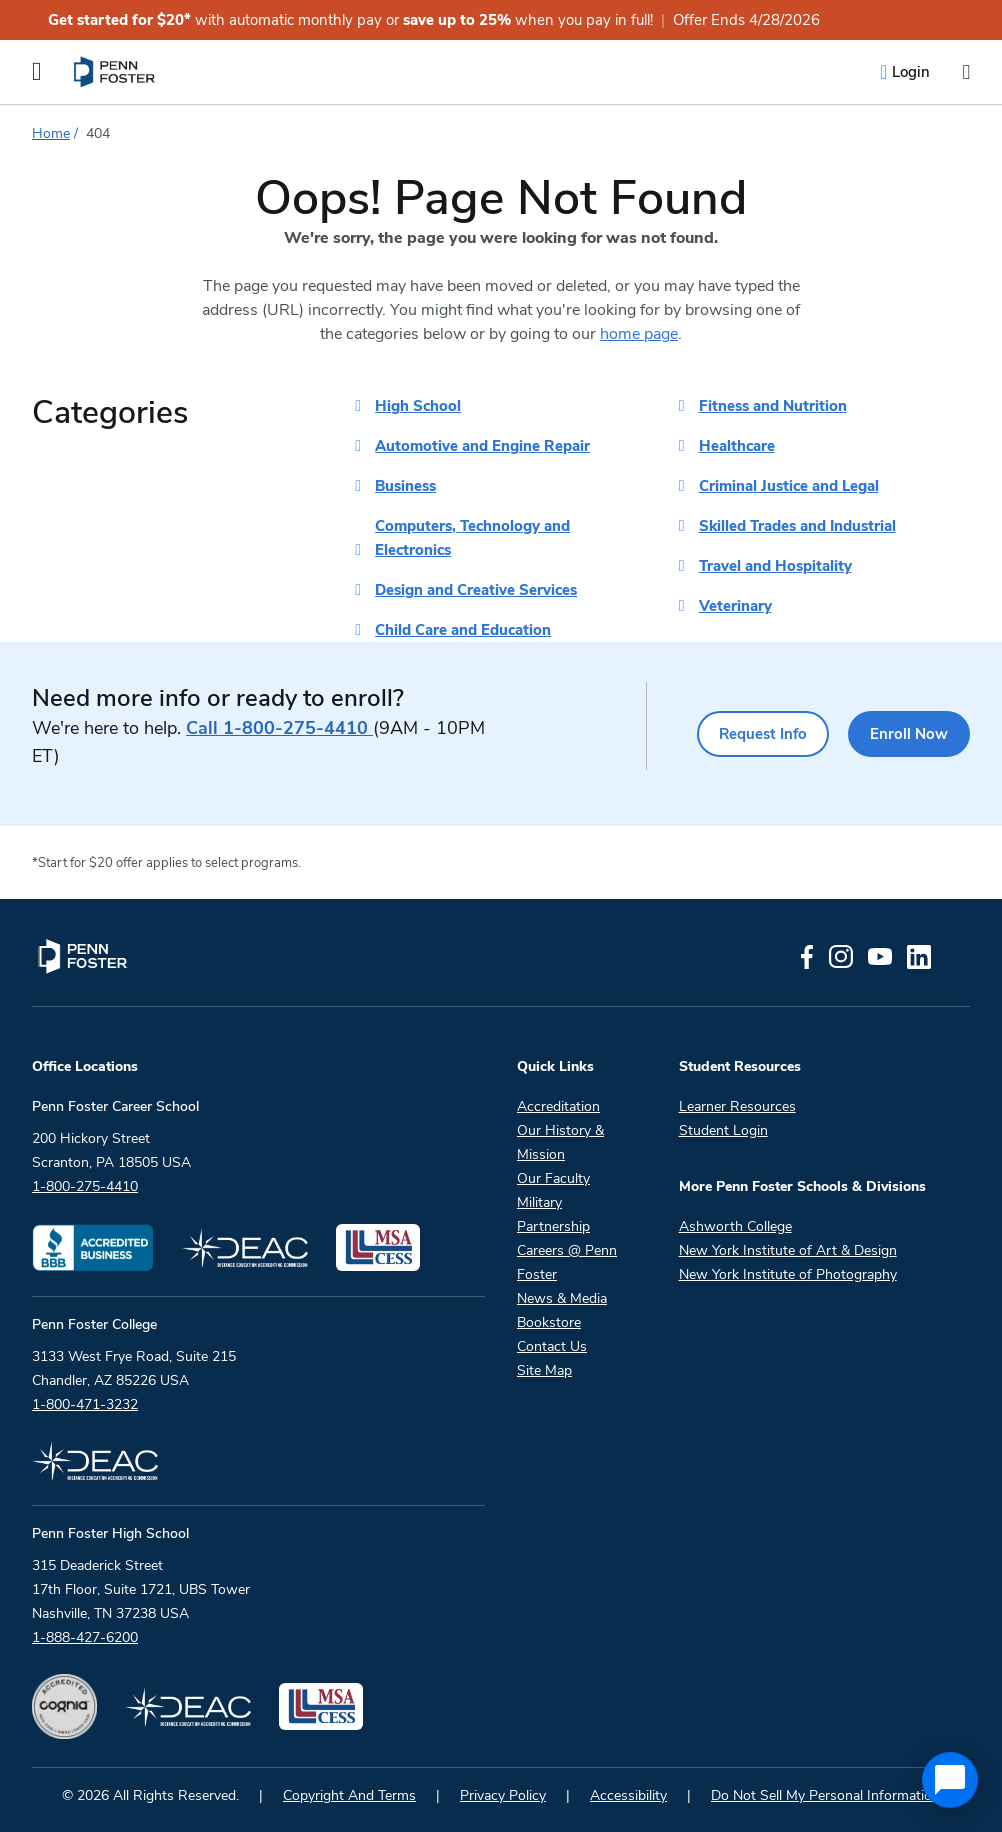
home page (639, 334)
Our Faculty (553, 1178)
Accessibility (628, 1795)
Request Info (747, 734)
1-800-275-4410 (279, 728)
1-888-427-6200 (85, 1637)
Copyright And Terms (349, 1795)
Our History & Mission (560, 1142)
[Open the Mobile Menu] (37, 72)
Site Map (544, 1370)
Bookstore (549, 1322)
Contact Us (552, 1346)
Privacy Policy (503, 1795)
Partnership (553, 1226)
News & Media (562, 1298)
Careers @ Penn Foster (567, 1262)
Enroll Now (905, 734)
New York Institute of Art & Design (788, 1250)
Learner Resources (737, 1106)
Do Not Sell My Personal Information (825, 1795)
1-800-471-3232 (85, 1404)
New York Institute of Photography (788, 1274)
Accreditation (558, 1106)
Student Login (723, 1130)
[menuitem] (115, 72)
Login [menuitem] (911, 72)
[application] (950, 1780)
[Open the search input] (966, 72)
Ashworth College (735, 1226)
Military (539, 1202)
